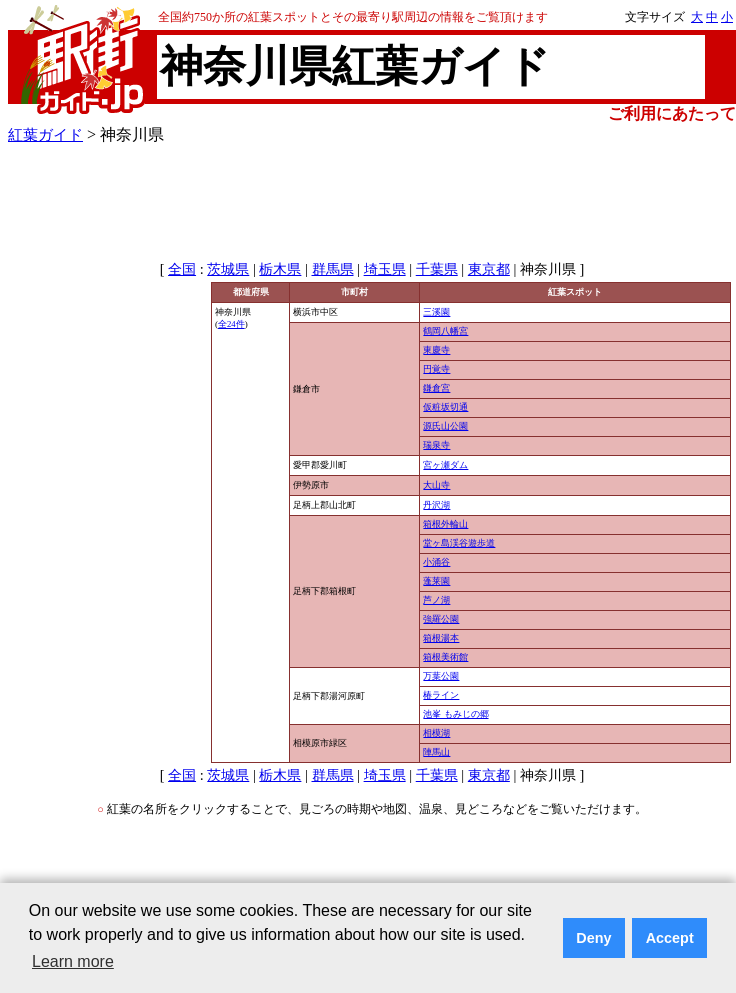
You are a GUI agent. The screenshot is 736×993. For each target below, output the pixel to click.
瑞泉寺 (436, 445)
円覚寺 (436, 369)
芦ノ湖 (436, 600)
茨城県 (228, 269)
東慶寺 (436, 350)
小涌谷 (436, 562)
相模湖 (436, 733)
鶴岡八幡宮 (445, 331)
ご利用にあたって (672, 113)
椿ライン (441, 695)
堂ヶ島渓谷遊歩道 (459, 543)
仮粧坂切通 (445, 407)
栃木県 (280, 269)
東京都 (489, 269)
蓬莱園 (436, 581)
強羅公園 (441, 619)
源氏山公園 (445, 426)
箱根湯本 (441, 638)
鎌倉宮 (436, 388)
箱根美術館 (445, 657)
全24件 (231, 324)
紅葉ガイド (45, 134)
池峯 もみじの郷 (455, 714)
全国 (182, 269)
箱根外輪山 (445, 524)
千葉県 (437, 269)
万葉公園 (441, 676)
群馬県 (333, 269)
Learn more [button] (73, 961)
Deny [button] (593, 938)
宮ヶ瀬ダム (445, 465)
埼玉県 (385, 269)
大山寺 (436, 485)
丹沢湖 (436, 505)
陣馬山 (436, 752)
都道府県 (251, 292)
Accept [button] (670, 938)
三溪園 (436, 312)
